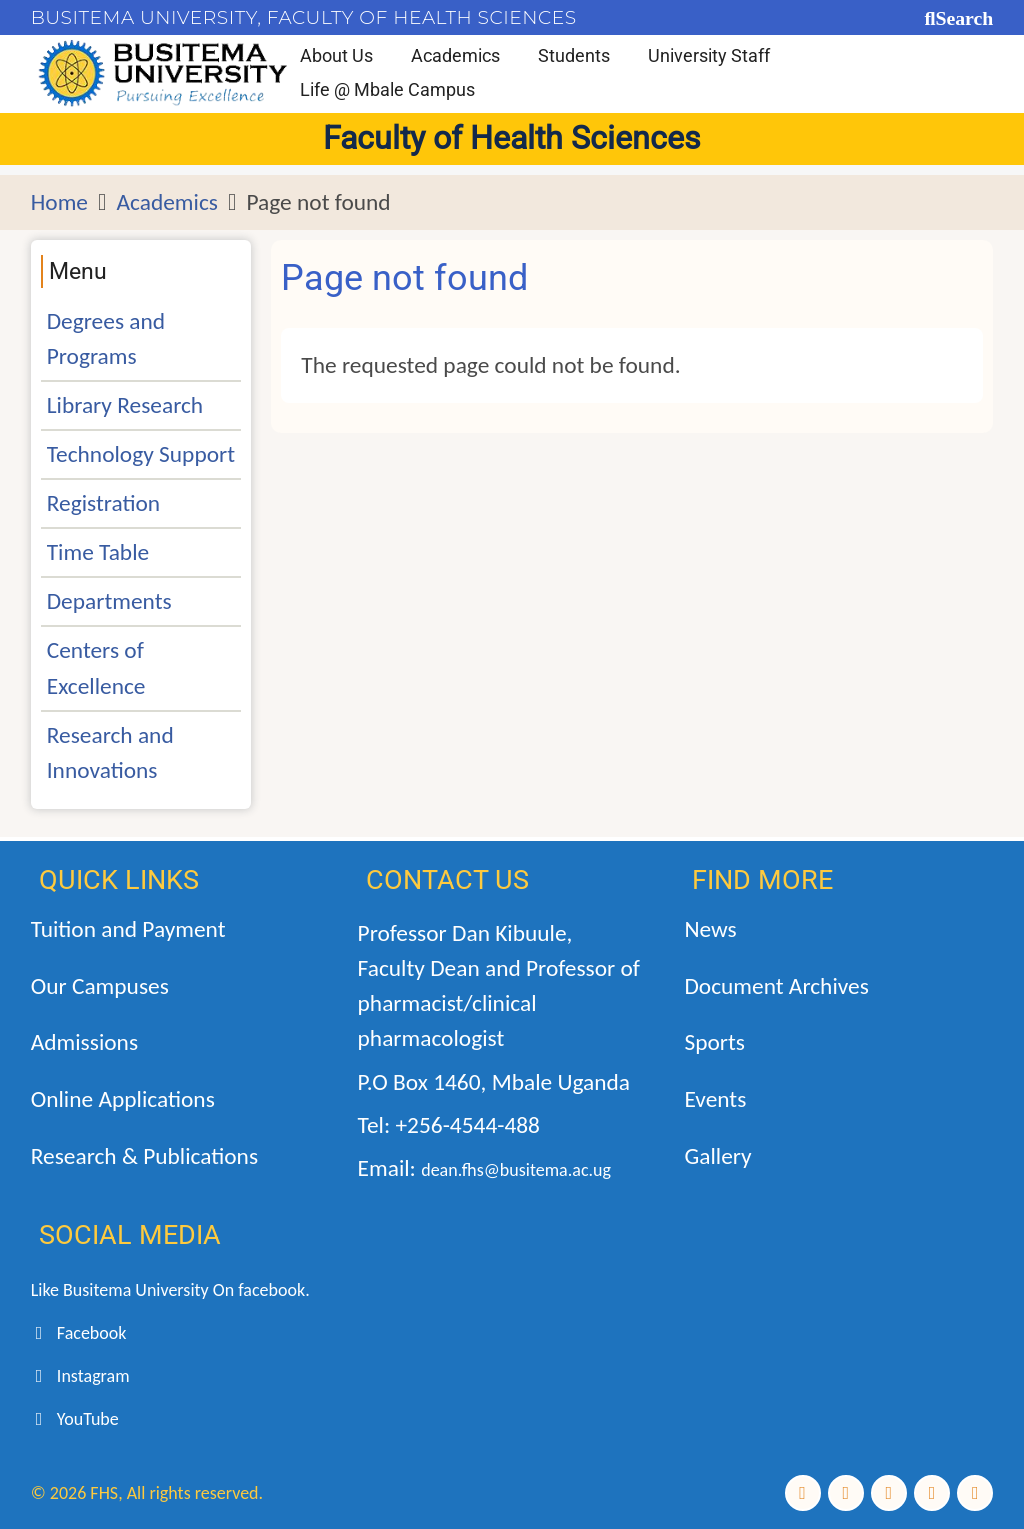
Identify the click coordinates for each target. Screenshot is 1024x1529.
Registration (103, 503)
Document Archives (776, 986)
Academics (455, 55)
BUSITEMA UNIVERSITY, (146, 17)
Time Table (98, 552)
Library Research (125, 405)
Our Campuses (100, 986)
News (710, 929)
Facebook (79, 1333)
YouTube (75, 1419)
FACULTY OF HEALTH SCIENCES (422, 17)
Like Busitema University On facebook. (170, 1290)
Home (59, 202)
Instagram (80, 1376)
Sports (714, 1042)
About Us (336, 55)
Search (964, 19)
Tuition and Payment (128, 929)
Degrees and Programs (106, 338)
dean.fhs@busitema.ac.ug (516, 1170)
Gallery (717, 1156)
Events (715, 1099)
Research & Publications (144, 1156)
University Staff (709, 55)
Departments (109, 601)
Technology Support (141, 454)
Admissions (84, 1042)
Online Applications (123, 1099)
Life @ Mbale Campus (387, 89)
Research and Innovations (110, 752)
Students (574, 55)
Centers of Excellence (96, 667)
